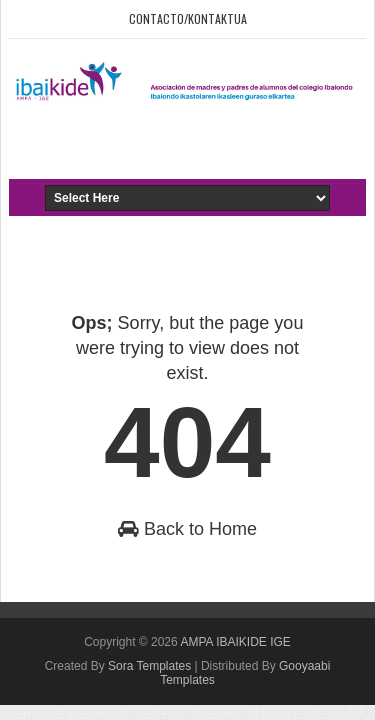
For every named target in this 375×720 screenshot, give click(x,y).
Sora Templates (149, 666)
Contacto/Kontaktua (188, 18)
